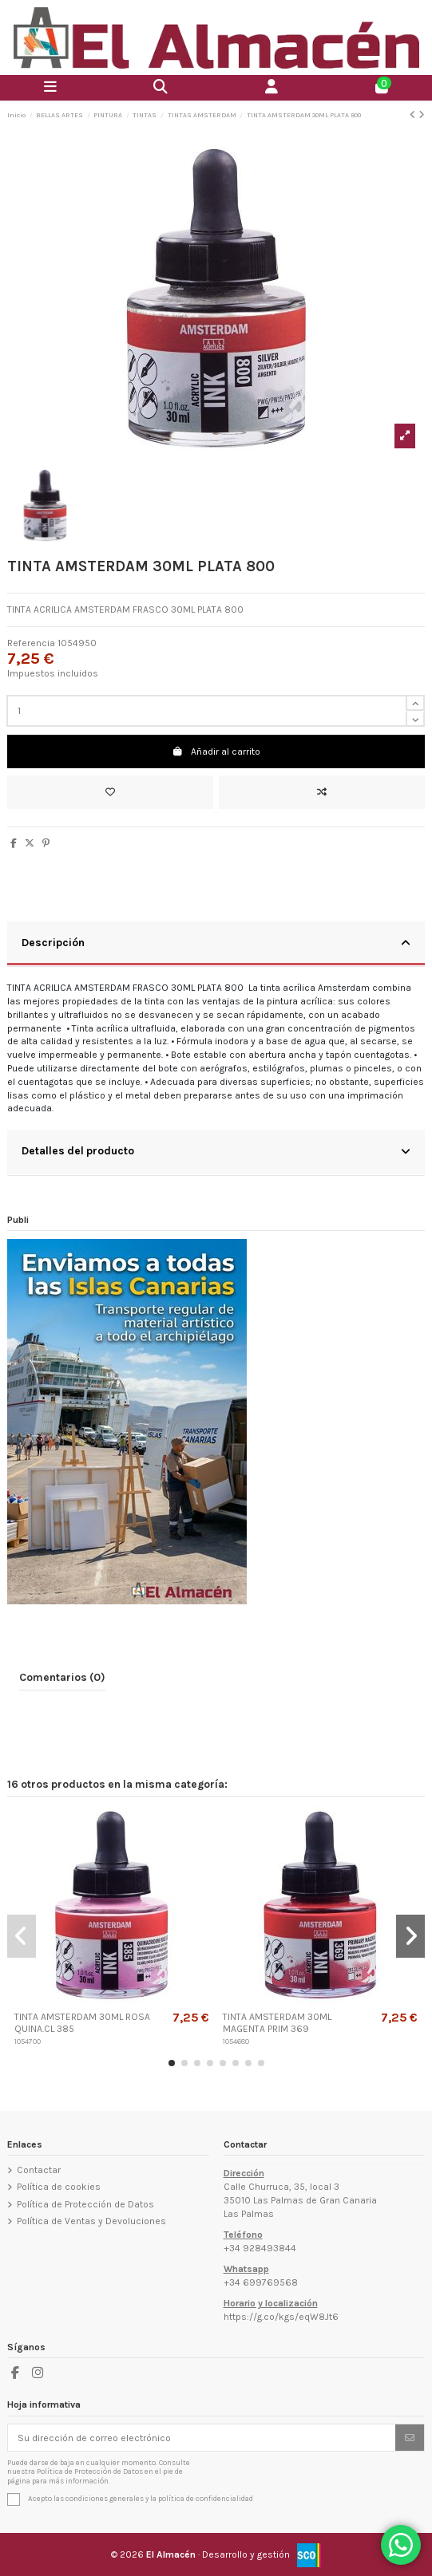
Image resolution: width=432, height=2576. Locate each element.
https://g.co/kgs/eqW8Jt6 (281, 2316)
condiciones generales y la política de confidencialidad (159, 2498)
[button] (171, 2063)
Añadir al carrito (216, 751)
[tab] (216, 944)
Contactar (39, 2170)
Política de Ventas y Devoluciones (91, 2221)
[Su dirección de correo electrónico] (202, 2437)
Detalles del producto (216, 1151)
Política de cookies (59, 2186)
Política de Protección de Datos (85, 2204)
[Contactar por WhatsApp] (400, 2544)
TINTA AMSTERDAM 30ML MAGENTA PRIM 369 (277, 2022)
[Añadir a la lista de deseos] (110, 792)
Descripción (216, 943)
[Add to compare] (322, 792)
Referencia (31, 643)
